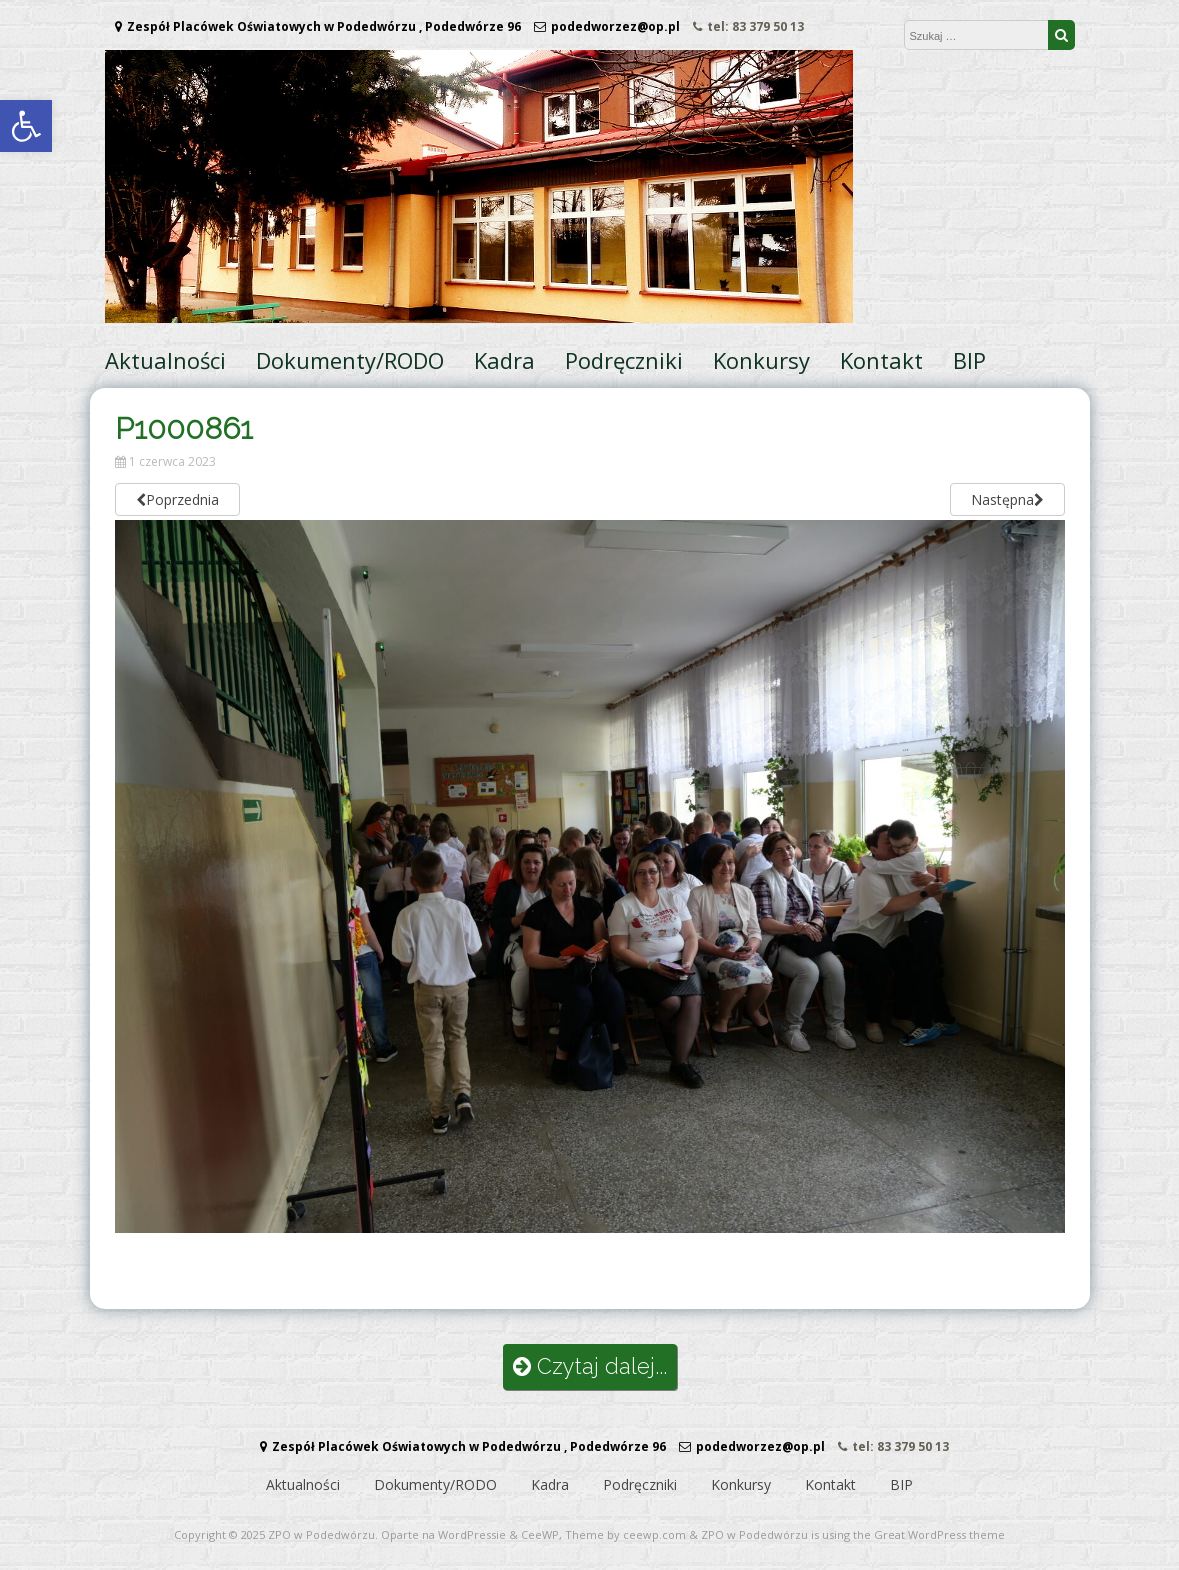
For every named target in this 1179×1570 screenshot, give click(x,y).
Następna (1007, 499)
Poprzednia (177, 499)
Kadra (504, 360)
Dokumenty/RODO (350, 360)
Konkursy (761, 360)
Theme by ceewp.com (625, 1534)
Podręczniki (624, 360)
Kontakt (881, 360)
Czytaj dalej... (590, 1366)
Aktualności (165, 360)
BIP (969, 360)
